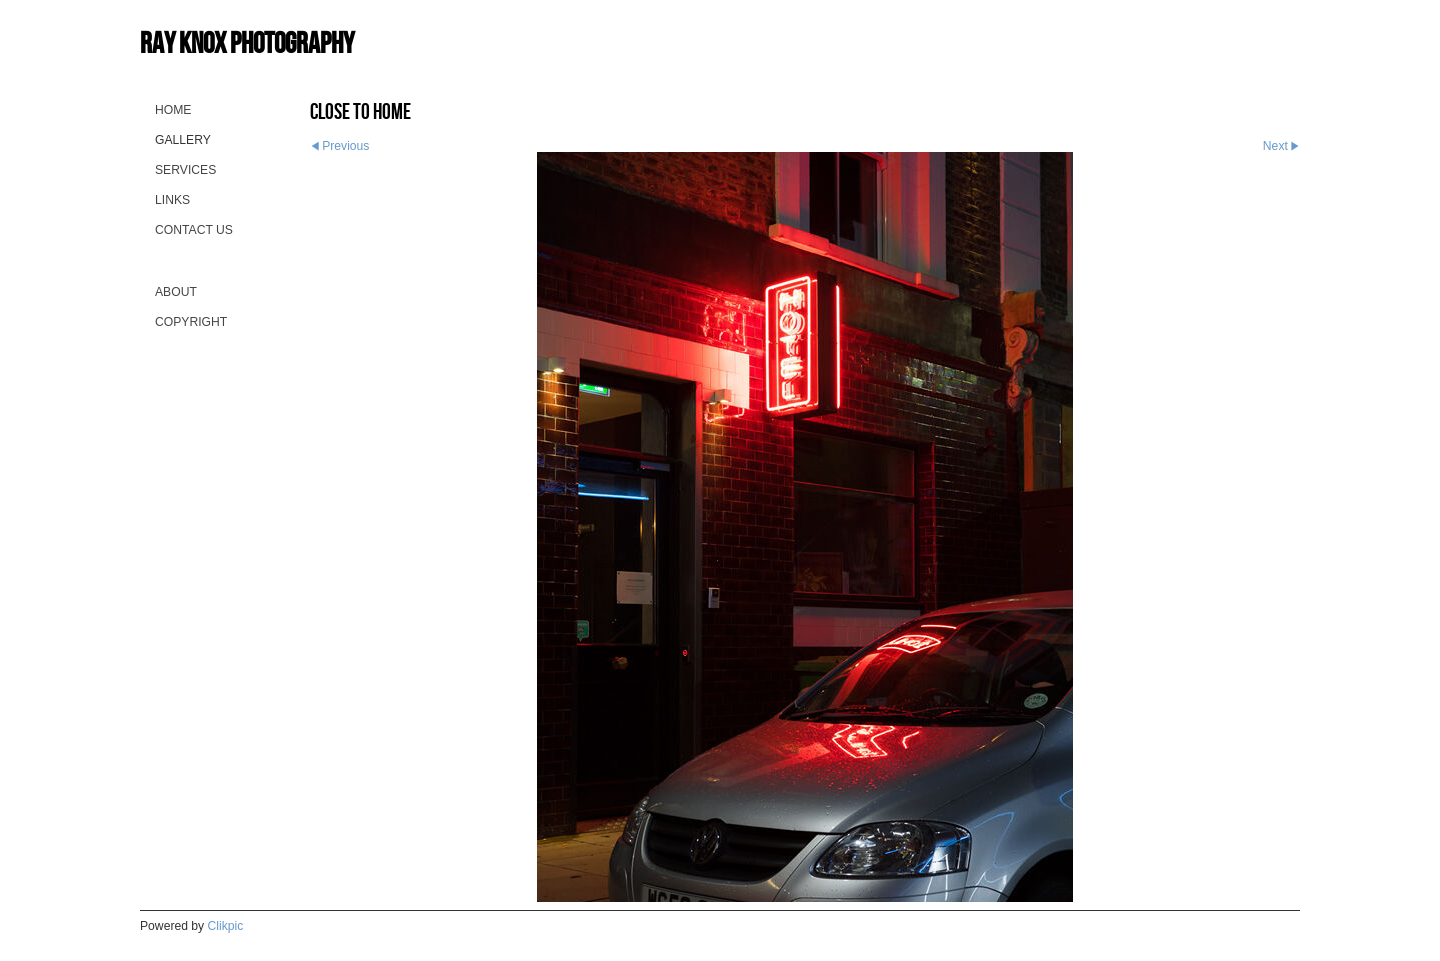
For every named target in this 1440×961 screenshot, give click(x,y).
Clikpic (226, 926)
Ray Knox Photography (247, 42)
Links (172, 200)
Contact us (194, 230)
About (176, 292)
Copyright (191, 322)
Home (173, 110)
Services (185, 170)
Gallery (183, 140)
